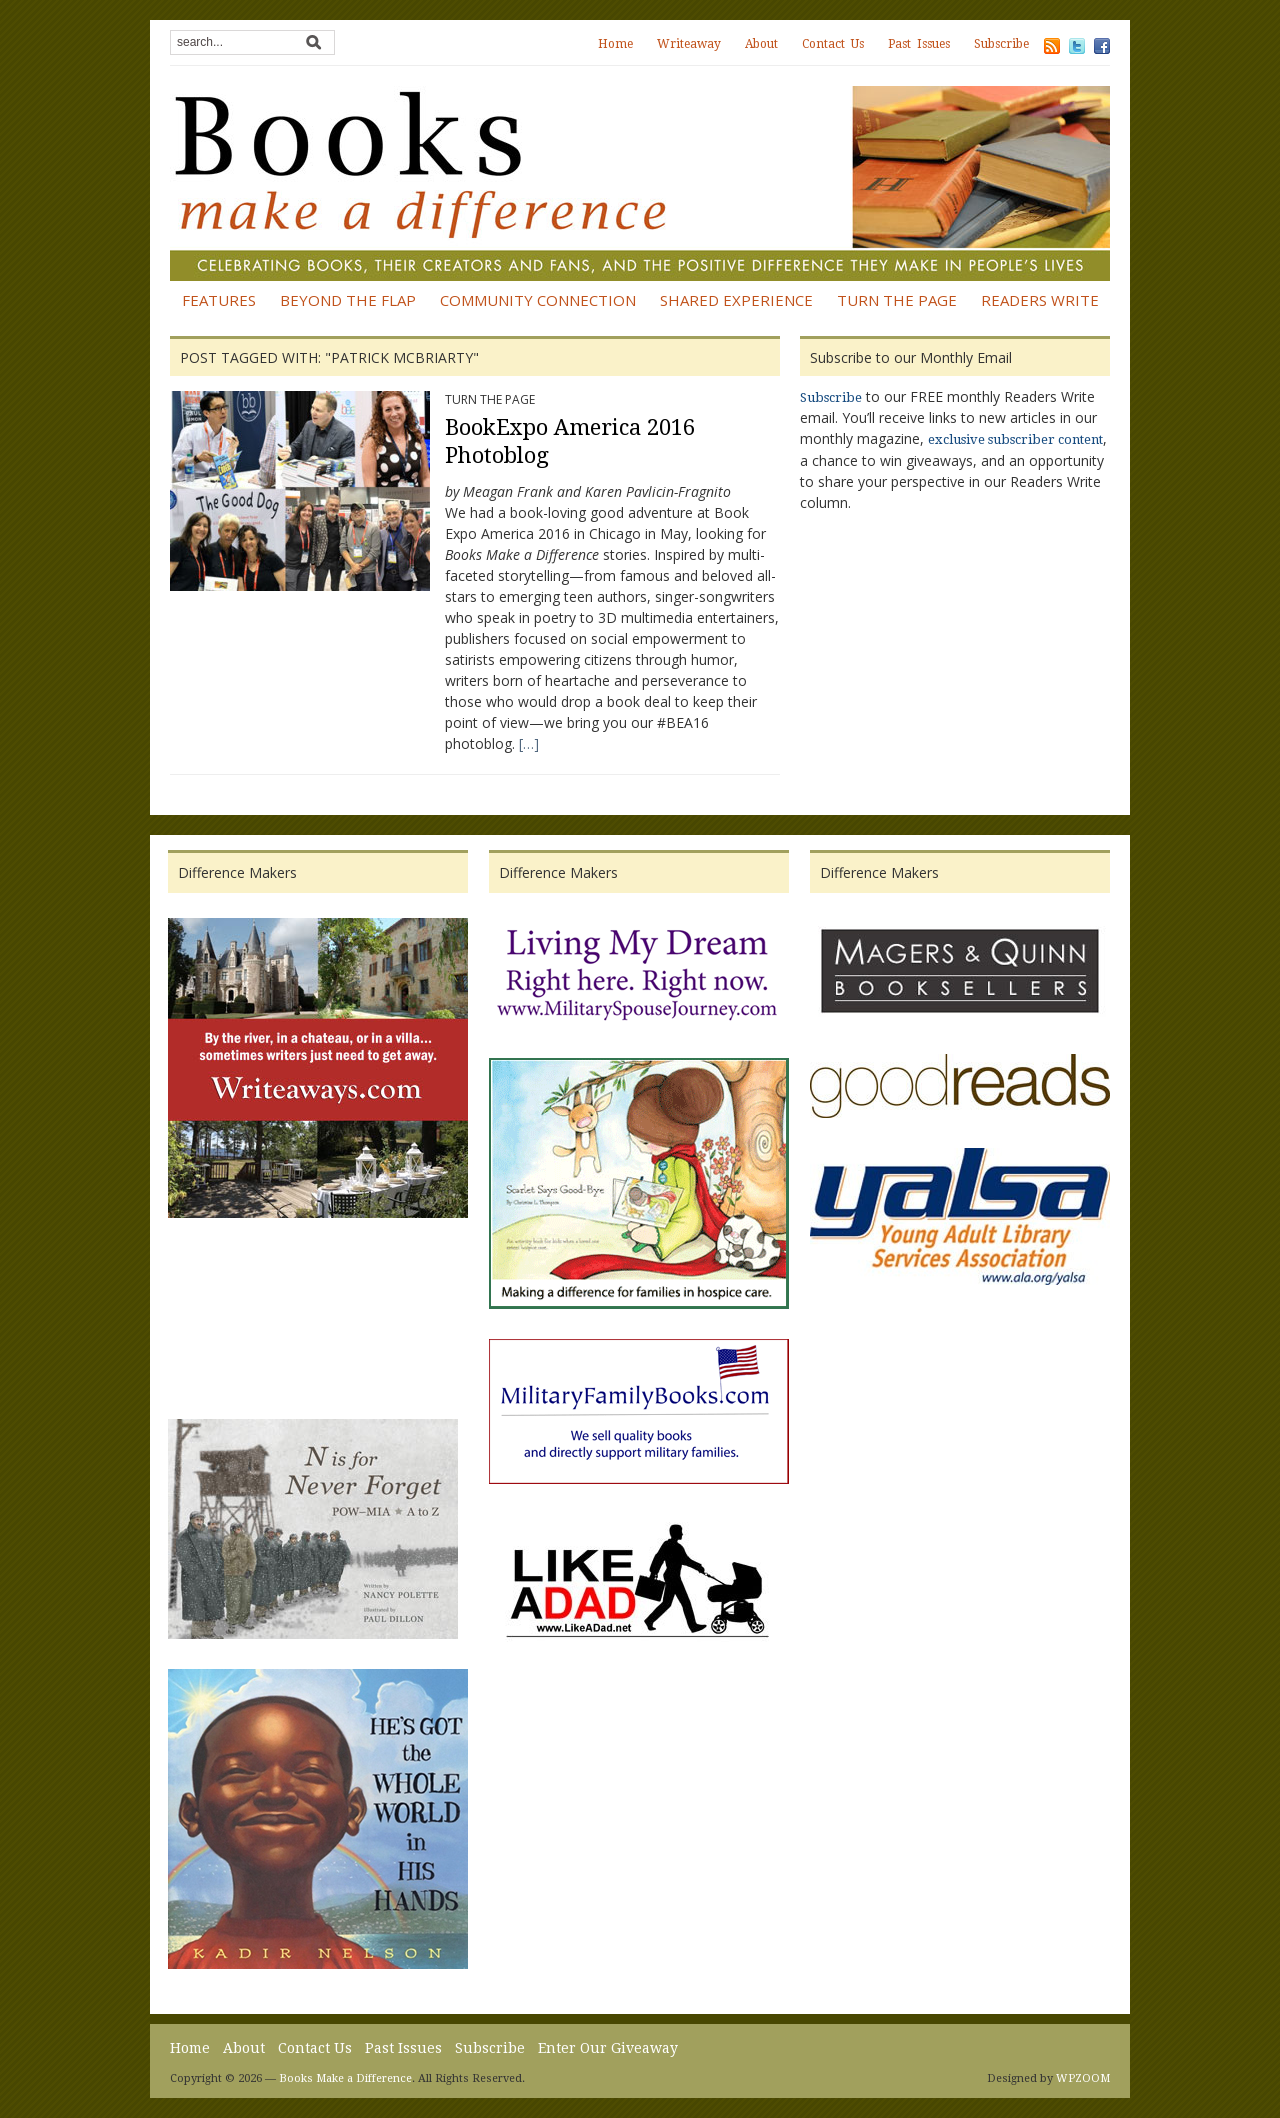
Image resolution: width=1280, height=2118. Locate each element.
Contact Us (833, 44)
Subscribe (1001, 44)
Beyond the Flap (348, 300)
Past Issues (919, 44)
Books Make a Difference (345, 2078)
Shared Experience (736, 300)
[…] (529, 743)
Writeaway (689, 44)
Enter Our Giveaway (608, 2048)
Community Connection (538, 300)
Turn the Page (897, 300)
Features (219, 300)
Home (615, 44)
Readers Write (1040, 300)
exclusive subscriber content (1015, 439)
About (761, 44)
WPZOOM (1083, 2078)
